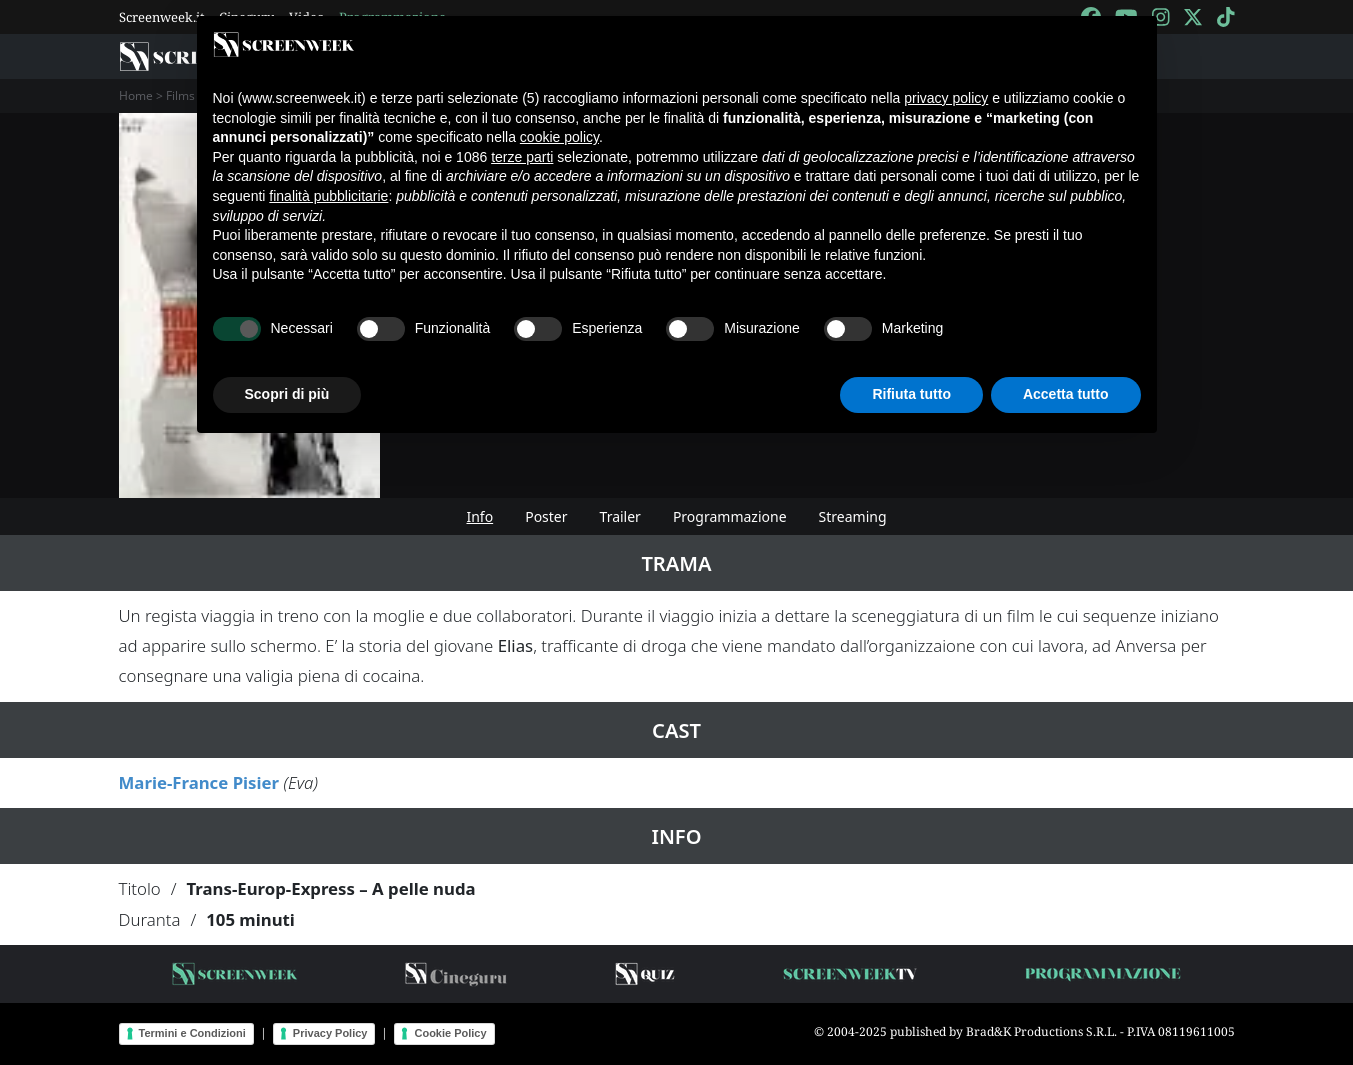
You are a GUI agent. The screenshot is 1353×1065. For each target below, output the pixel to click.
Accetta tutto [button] (1066, 394)
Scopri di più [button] (287, 394)
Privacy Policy (330, 1033)
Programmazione (730, 516)
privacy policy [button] (946, 98)
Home (136, 95)
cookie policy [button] (559, 137)
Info (479, 516)
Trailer (620, 516)
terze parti (522, 157)
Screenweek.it (162, 17)
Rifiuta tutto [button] (911, 394)
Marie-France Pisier (199, 782)
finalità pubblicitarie (328, 196)
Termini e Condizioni (192, 1033)
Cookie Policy (450, 1033)
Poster (546, 516)
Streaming (853, 516)
